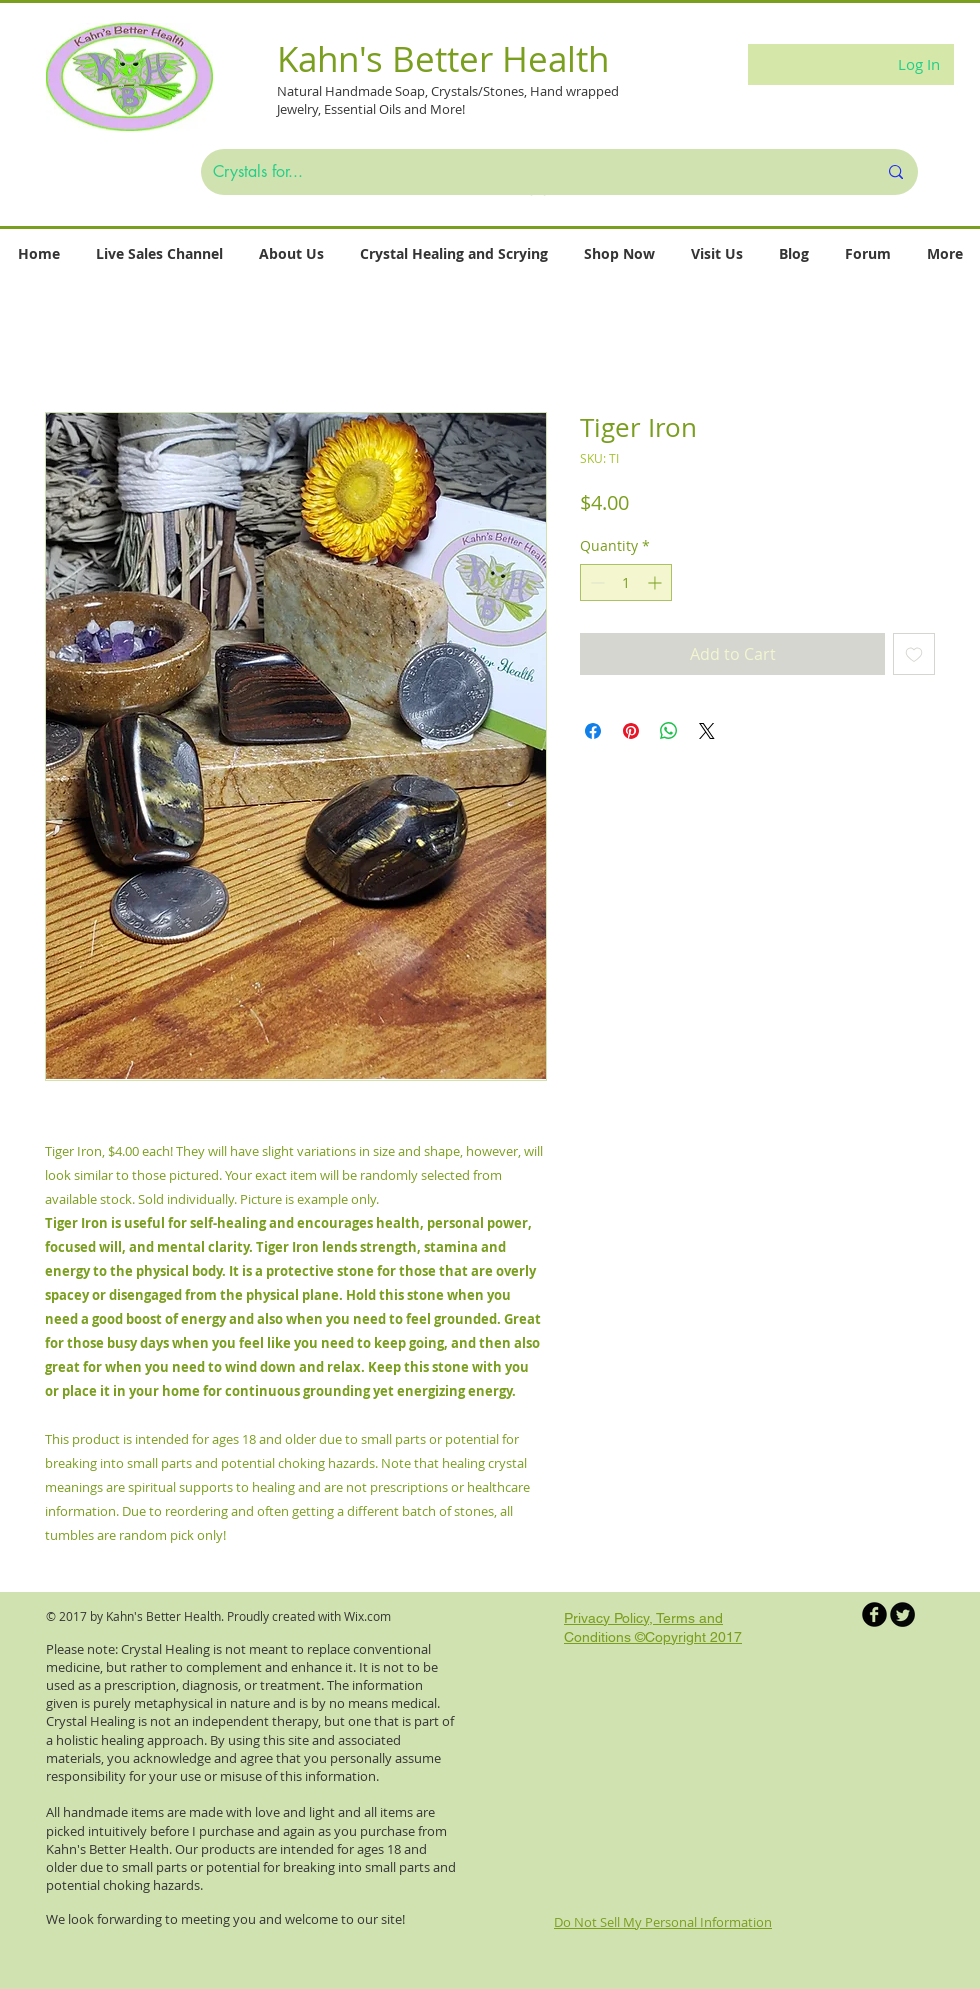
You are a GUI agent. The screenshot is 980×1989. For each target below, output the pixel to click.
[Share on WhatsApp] (669, 731)
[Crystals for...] (530, 172)
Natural (301, 91)
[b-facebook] (874, 1614)
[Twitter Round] (902, 1614)
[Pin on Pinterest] (631, 731)
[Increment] (656, 582)
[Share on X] (707, 731)
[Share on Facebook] (593, 731)
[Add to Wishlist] (914, 654)
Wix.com (367, 1616)
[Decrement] (595, 582)
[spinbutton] (626, 582)
